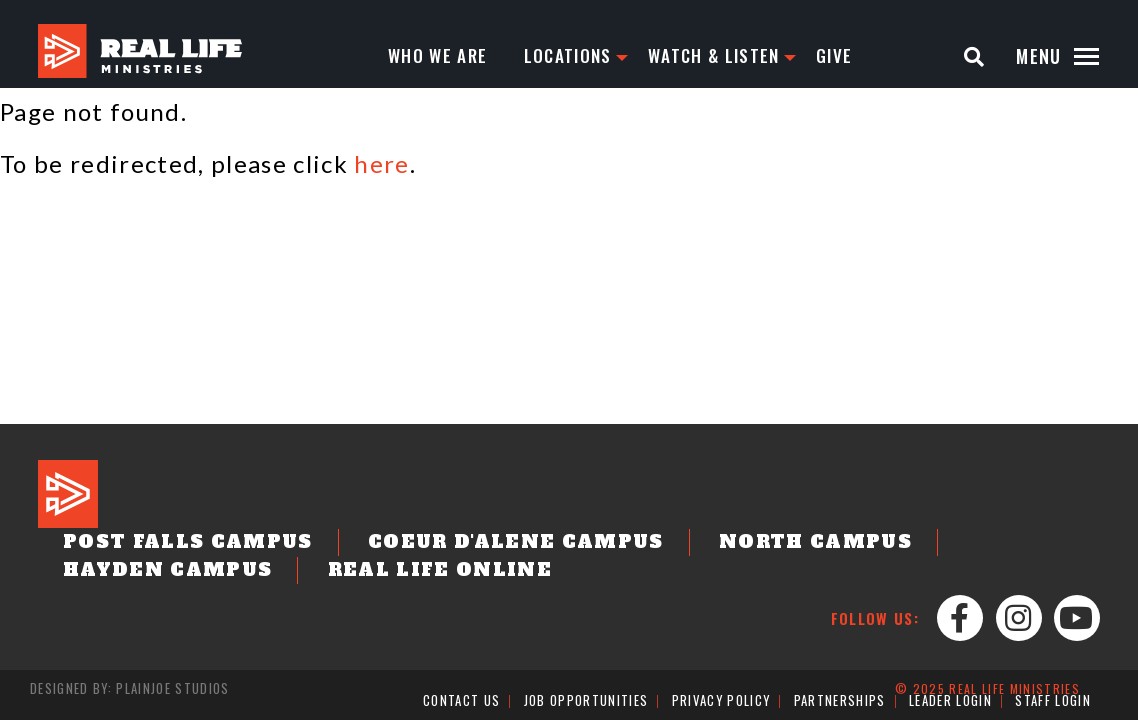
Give (845, 56)
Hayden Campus (922, 547)
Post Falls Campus (166, 547)
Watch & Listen (722, 56)
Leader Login (949, 701)
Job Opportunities (587, 701)
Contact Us (462, 701)
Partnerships (839, 701)
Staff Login (1052, 701)
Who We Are (439, 56)
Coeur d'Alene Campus (446, 547)
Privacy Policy (721, 701)
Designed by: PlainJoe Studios (129, 689)
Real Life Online (154, 573)
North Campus (702, 547)
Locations (572, 56)
